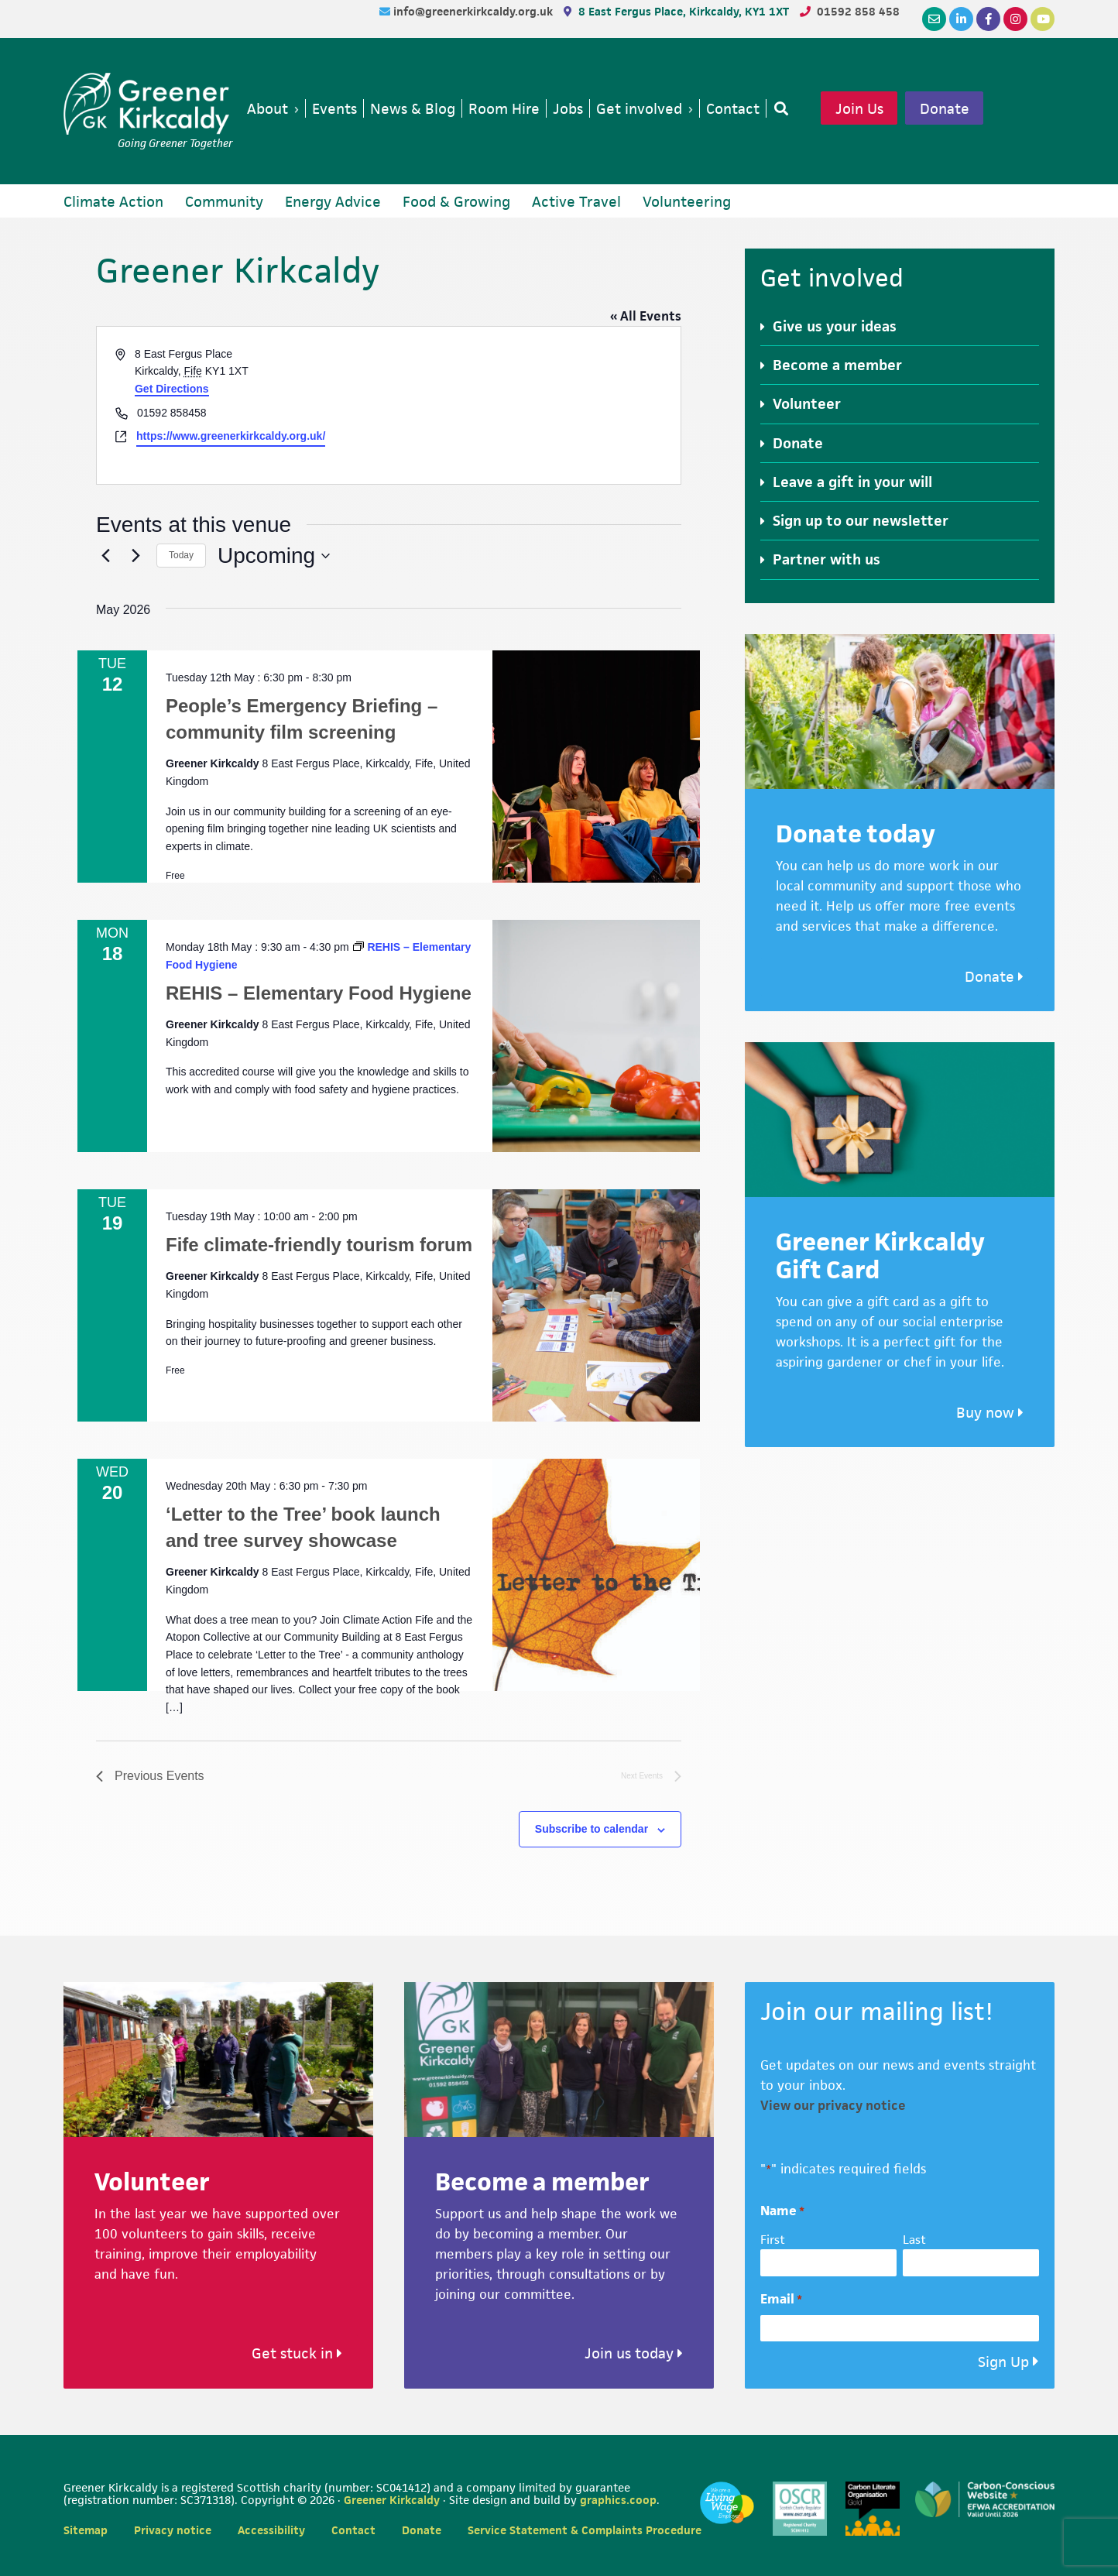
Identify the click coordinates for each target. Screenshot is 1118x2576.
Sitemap (85, 2530)
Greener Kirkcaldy (148, 104)
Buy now (990, 1412)
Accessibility (271, 2530)
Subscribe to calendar (591, 1829)
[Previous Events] (105, 556)
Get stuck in (297, 2353)
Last (914, 2239)
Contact (353, 2530)
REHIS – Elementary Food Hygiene (319, 993)
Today (181, 555)
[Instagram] (1015, 19)
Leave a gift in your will (852, 482)
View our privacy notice (833, 2105)
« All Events (645, 315)
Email (781, 2299)
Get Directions (172, 388)
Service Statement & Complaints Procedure (584, 2530)
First (772, 2239)
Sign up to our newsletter (860, 520)
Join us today (634, 2353)
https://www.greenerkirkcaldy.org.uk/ (230, 436)
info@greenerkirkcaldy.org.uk (474, 11)
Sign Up (1003, 2362)
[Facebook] (988, 19)
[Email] (934, 19)
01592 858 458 (858, 11)
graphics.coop (618, 2499)
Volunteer (807, 403)
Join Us (859, 108)
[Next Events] (135, 556)
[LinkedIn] (961, 19)
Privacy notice (172, 2530)
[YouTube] (1043, 19)
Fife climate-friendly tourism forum (319, 1244)
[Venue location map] (533, 405)
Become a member (837, 365)
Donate (944, 108)
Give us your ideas (835, 326)
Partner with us (826, 559)
